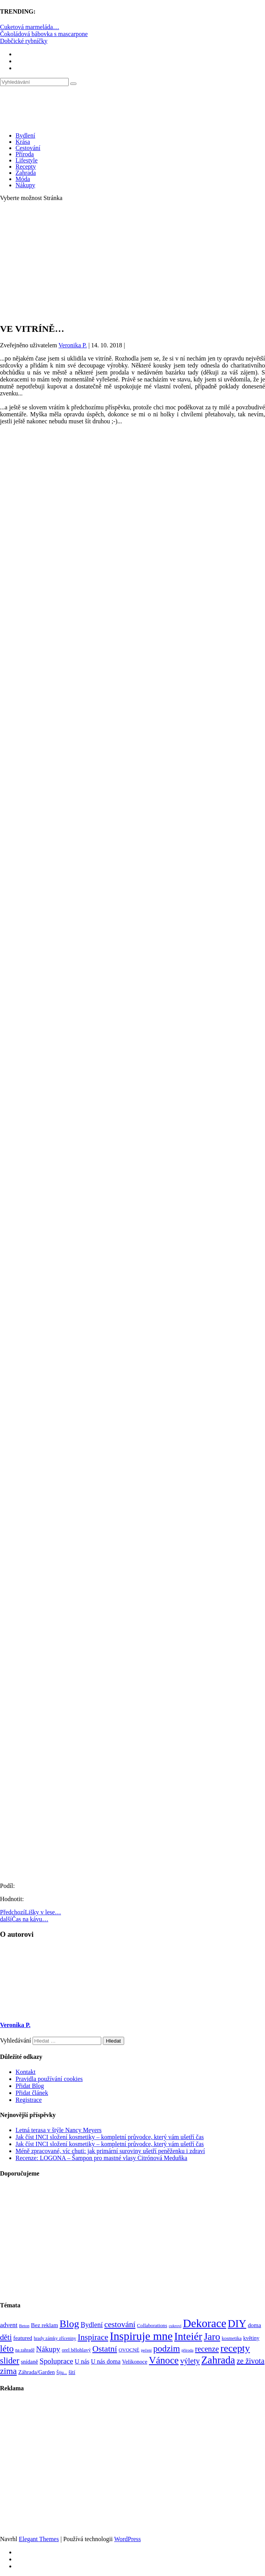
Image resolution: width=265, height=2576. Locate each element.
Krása (23, 141)
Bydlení (25, 135)
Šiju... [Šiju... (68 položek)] (61, 2372)
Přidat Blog (30, 2086)
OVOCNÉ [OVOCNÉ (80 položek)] (129, 2350)
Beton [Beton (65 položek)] (24, 2325)
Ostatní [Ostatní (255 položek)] (104, 2348)
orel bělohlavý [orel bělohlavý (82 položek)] (76, 2350)
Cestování (28, 148)
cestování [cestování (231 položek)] (119, 2324)
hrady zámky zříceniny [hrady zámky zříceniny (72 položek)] (55, 2338)
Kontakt (26, 2072)
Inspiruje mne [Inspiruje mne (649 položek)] (141, 2336)
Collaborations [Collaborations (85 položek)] (152, 2325)
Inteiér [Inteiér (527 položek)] (188, 2336)
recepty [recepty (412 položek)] (235, 2348)
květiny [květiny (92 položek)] (251, 2338)
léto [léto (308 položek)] (7, 2348)
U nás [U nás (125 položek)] (82, 2361)
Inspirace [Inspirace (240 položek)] (93, 2337)
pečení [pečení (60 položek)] (146, 2350)
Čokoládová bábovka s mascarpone (44, 34)
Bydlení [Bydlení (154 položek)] (92, 2325)
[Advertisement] (132, 262)
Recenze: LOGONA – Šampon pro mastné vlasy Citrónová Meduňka (101, 2158)
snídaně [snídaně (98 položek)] (29, 2362)
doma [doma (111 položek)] (254, 2325)
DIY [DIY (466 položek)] (237, 2323)
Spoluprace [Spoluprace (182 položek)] (56, 2361)
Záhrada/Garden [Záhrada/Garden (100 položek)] (36, 2372)
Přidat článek (32, 2092)
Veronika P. (73, 345)
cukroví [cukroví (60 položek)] (175, 2326)
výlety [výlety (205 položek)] (189, 2361)
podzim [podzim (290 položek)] (166, 2348)
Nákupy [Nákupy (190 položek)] (48, 2349)
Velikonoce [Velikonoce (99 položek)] (134, 2362)
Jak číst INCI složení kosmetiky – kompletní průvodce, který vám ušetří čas (110, 2137)
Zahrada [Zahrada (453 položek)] (218, 2360)
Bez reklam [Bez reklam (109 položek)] (44, 2325)
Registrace (29, 2099)
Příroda (25, 154)
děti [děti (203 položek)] (6, 2337)
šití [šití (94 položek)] (72, 2372)
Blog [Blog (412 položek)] (69, 2323)
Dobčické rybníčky (23, 41)
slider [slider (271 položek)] (9, 2361)
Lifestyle (27, 160)
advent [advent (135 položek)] (8, 2325)
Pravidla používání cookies (49, 2079)
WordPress (127, 2539)
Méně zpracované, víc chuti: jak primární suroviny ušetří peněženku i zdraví (110, 2151)
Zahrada (26, 172)
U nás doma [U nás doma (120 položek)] (105, 2361)
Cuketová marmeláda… (29, 27)
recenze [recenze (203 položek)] (207, 2349)
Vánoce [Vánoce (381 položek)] (164, 2360)
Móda (23, 179)
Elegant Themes (39, 2539)
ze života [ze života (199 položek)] (251, 2361)
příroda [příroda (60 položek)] (188, 2350)
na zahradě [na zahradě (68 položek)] (25, 2350)
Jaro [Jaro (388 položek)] (212, 2336)
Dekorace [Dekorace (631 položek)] (204, 2323)
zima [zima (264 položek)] (8, 2371)
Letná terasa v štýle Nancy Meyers (59, 2130)
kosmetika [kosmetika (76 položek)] (231, 2338)
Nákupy (25, 185)
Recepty (26, 166)
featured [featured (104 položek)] (22, 2338)
